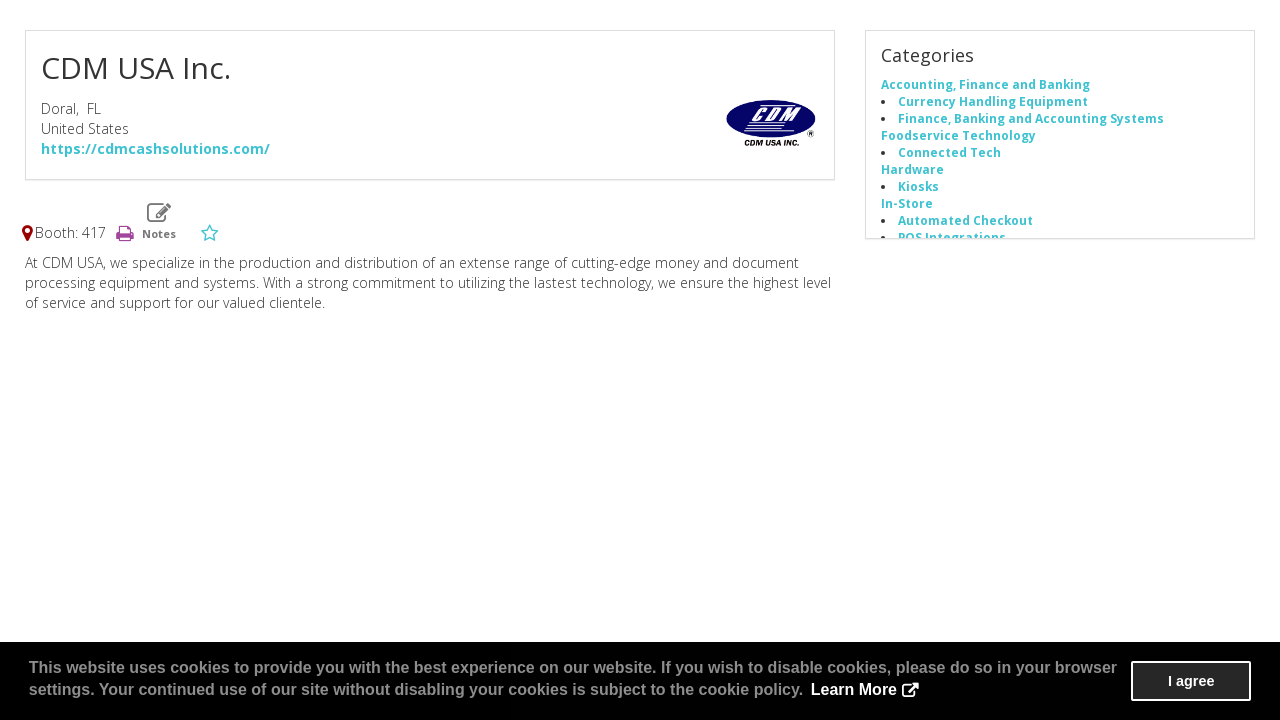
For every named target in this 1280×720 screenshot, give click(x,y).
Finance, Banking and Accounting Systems (1031, 118)
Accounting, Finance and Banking (985, 84)
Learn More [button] (854, 689)
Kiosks (918, 186)
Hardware (912, 169)
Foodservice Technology (958, 135)
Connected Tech (949, 152)
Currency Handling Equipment (993, 101)
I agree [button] (1191, 681)
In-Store (907, 203)
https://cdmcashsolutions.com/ (155, 148)
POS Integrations (952, 237)
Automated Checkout (965, 220)
